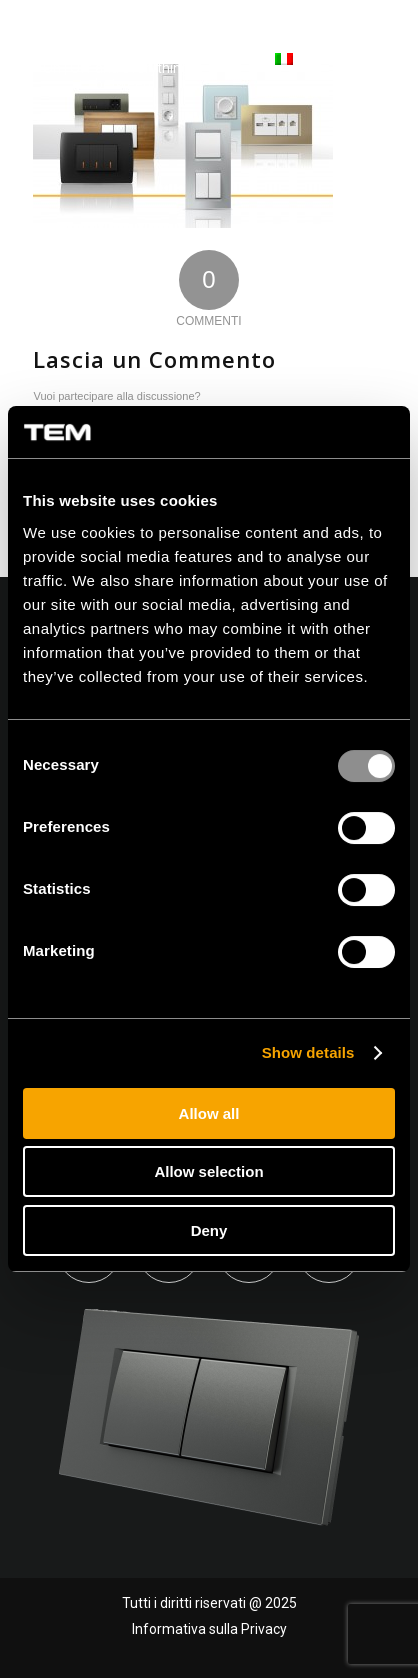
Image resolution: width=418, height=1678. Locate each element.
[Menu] (370, 59)
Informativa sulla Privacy (209, 1629)
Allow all (209, 1113)
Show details (308, 1052)
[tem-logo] (123, 60)
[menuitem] (255, 60)
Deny (209, 1230)
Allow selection (208, 1171)
